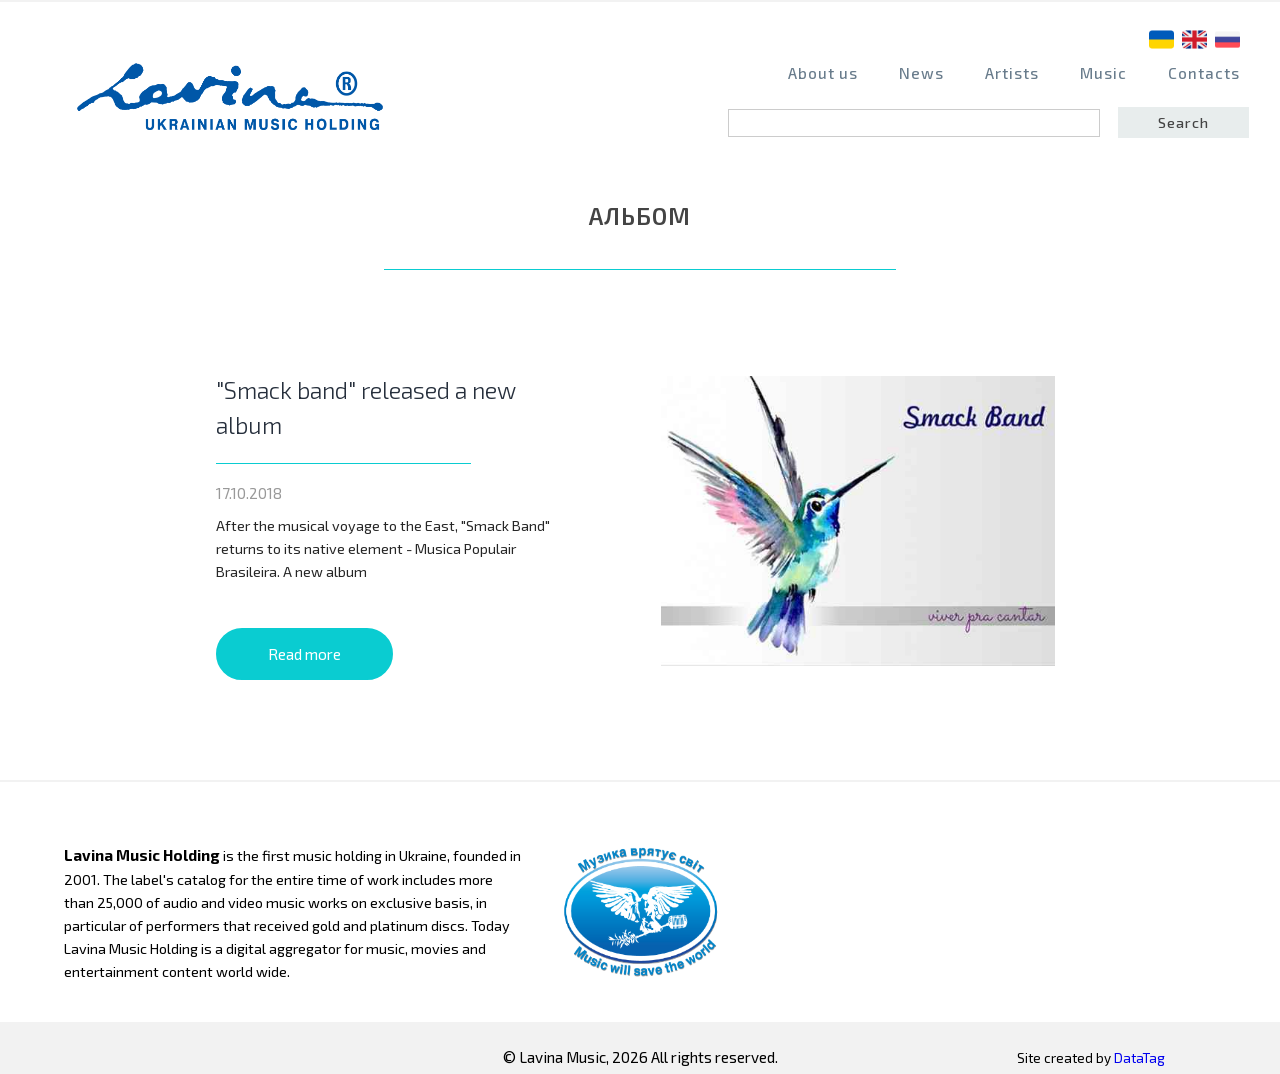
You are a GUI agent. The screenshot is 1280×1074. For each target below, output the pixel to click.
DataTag (1139, 1058)
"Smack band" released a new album (366, 407)
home (236, 106)
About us (823, 73)
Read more (304, 654)
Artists (1012, 73)
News (921, 73)
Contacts (1204, 73)
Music (1103, 73)
